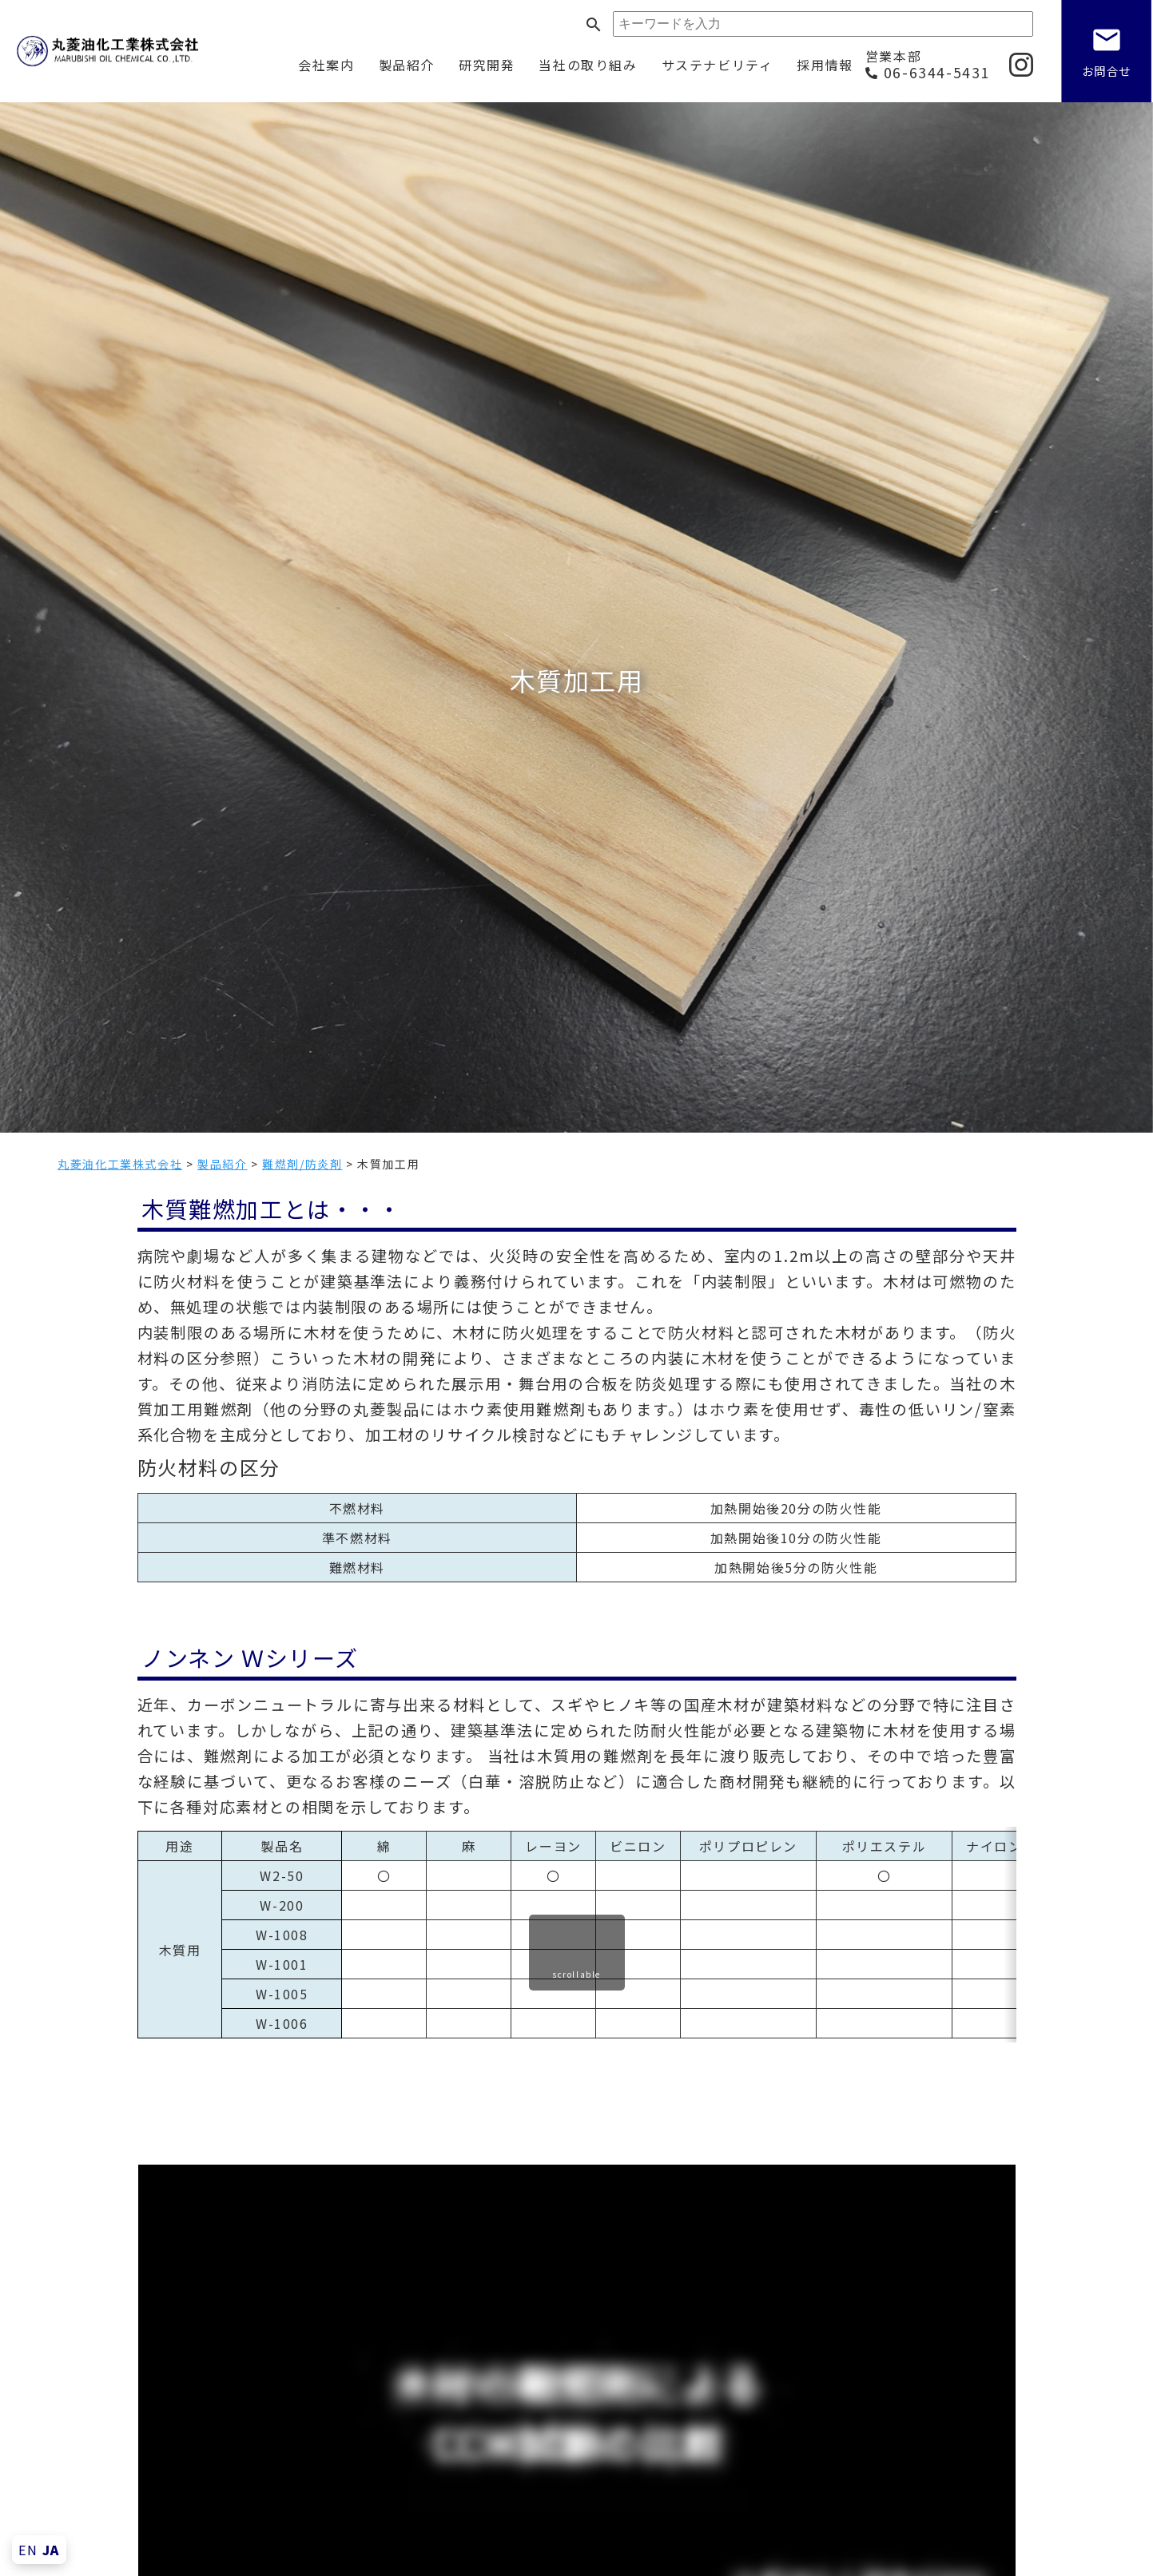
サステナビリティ (717, 64)
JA (51, 2549)
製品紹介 (407, 64)
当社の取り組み (588, 64)
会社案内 (326, 64)
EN (28, 2549)
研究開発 (487, 64)
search (593, 24)
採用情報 (825, 64)
